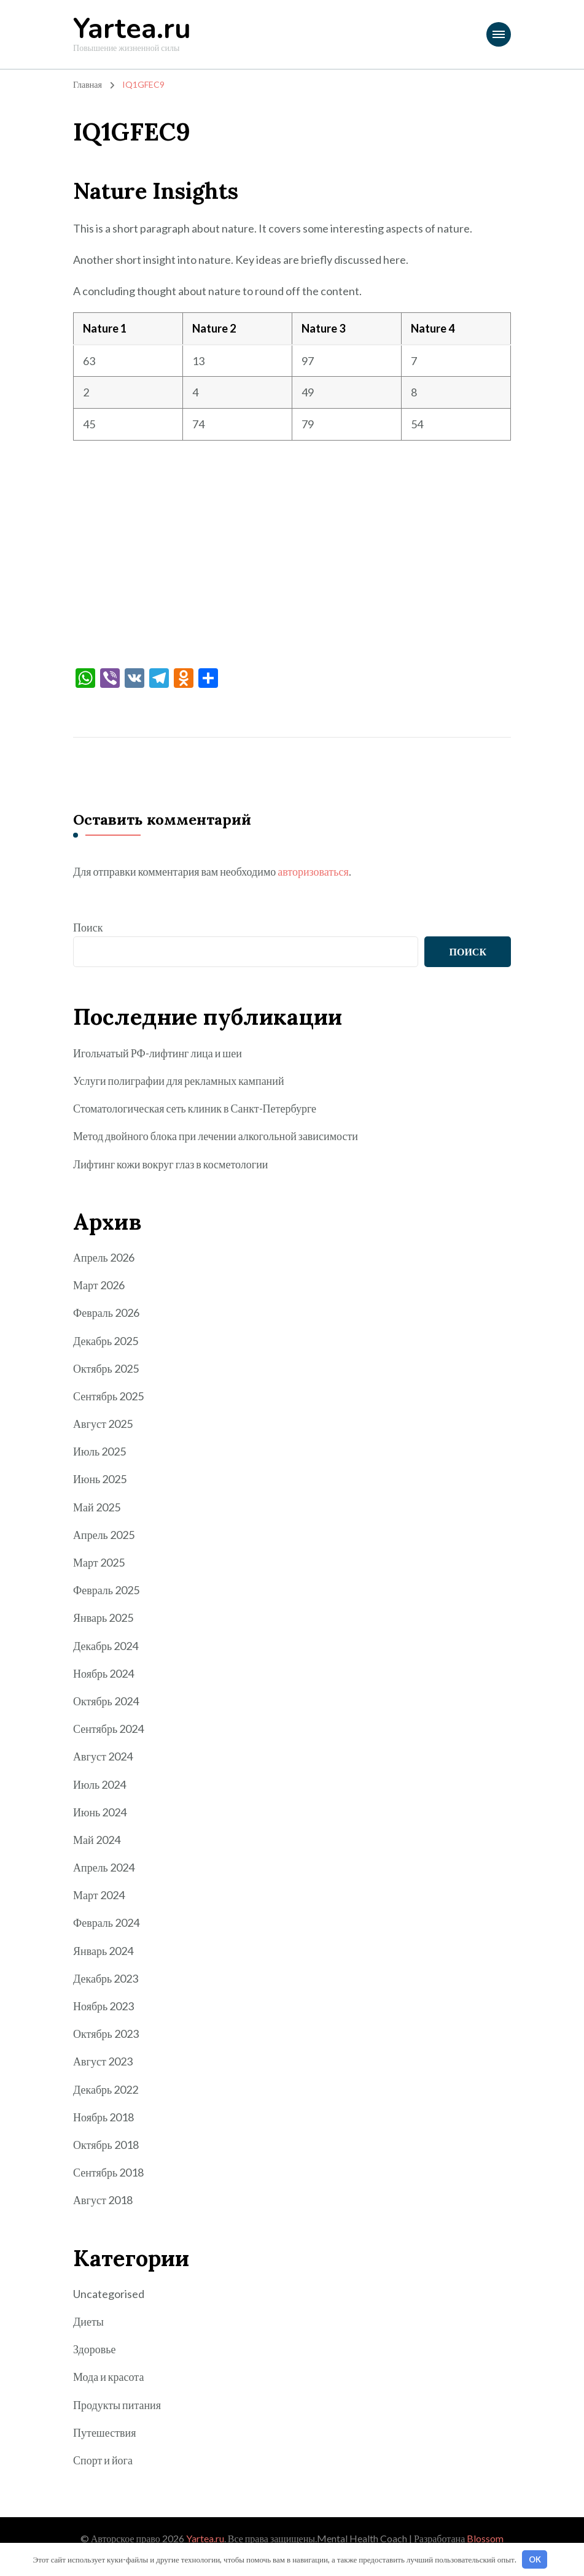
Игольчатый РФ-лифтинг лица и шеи (157, 1053)
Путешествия (104, 2432)
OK (535, 2559)
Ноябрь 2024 (103, 1673)
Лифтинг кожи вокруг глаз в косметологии (170, 1164)
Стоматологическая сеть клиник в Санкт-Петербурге (194, 1108)
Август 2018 (103, 2200)
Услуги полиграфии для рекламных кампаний (178, 1080)
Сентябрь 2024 (108, 1728)
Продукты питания (117, 2405)
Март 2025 (99, 1562)
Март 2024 (99, 1895)
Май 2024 (96, 1839)
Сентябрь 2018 (108, 2172)
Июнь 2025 (100, 1479)
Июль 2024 (99, 1784)
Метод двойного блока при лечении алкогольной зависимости (215, 1136)
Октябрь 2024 (106, 1701)
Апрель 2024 (103, 1867)
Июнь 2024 (100, 1812)
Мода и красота (108, 2376)
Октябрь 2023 (106, 2033)
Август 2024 (103, 1756)
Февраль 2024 (106, 1922)
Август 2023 (103, 2061)
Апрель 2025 (103, 1534)
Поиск (88, 927)
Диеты (88, 2321)
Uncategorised (108, 2293)
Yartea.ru (132, 29)
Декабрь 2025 (105, 1341)
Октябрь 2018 (106, 2144)
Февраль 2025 (106, 1590)
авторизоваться (313, 871)
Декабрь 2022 (105, 2089)
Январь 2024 (103, 1950)
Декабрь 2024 (105, 1645)
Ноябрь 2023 (103, 2006)
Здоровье (94, 2349)
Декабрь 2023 (105, 1978)
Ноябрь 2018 (103, 2117)
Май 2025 (96, 1507)
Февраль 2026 (106, 1312)
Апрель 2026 (103, 1257)
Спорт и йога (103, 2460)
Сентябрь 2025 (108, 1396)
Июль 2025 (99, 1451)
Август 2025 (103, 1423)
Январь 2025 (103, 1617)
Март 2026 (99, 1285)
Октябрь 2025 (106, 1368)
